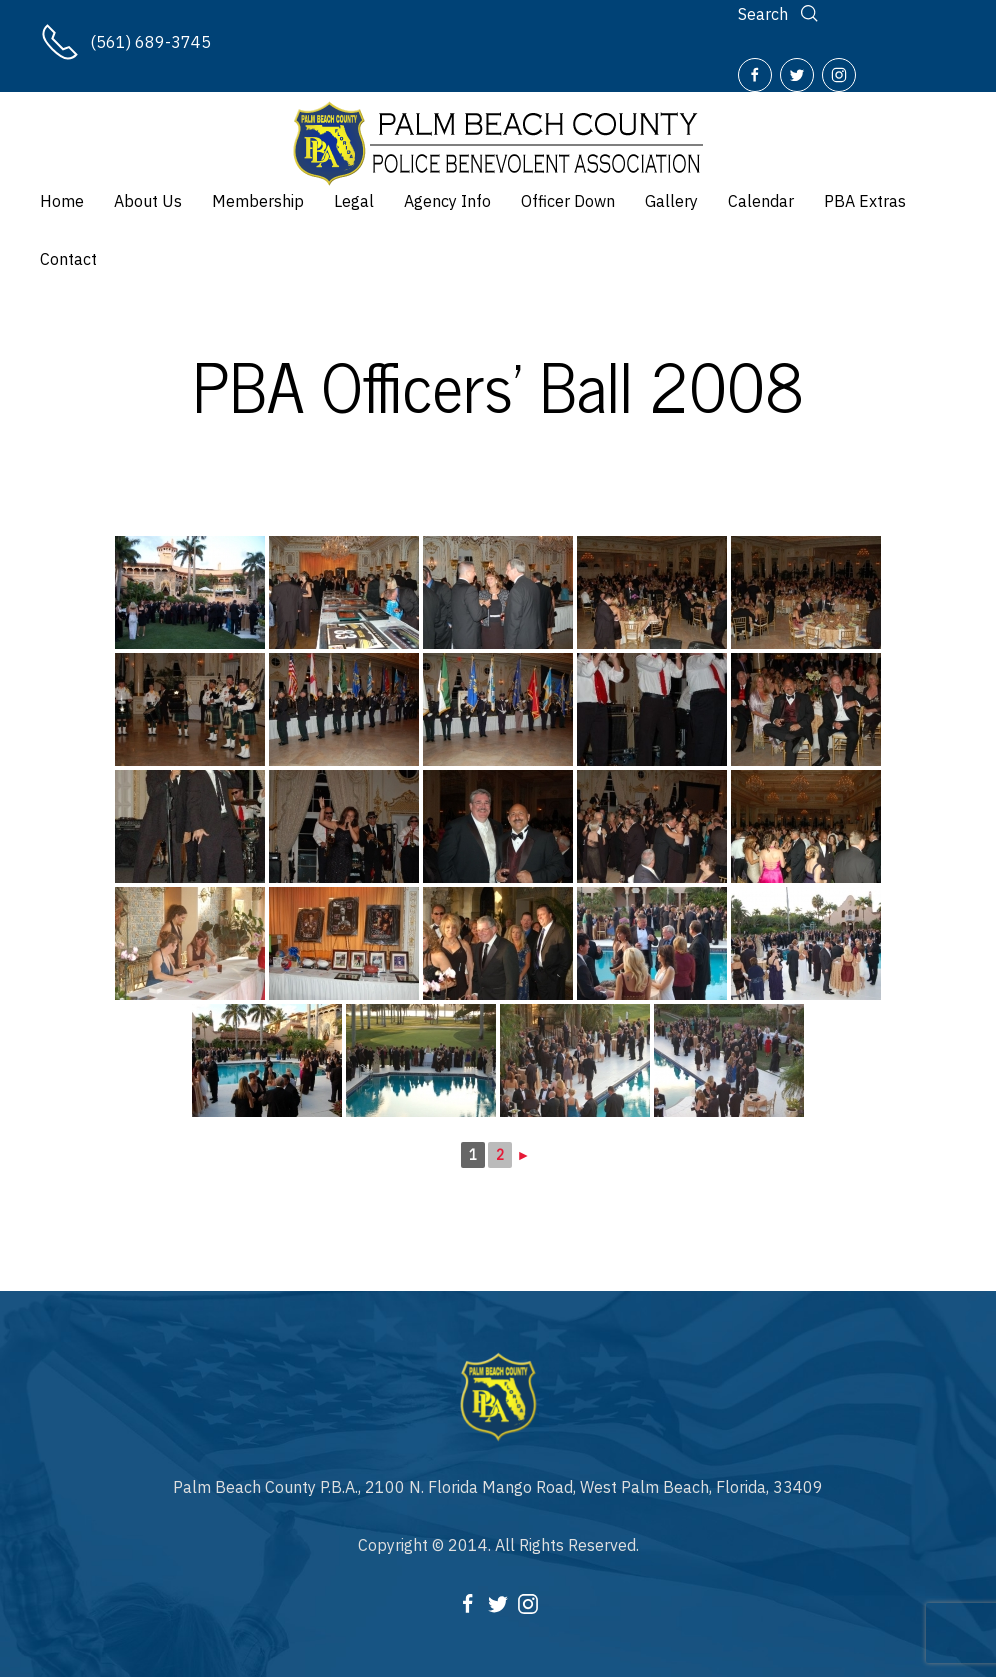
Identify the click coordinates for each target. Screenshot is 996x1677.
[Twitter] (797, 75)
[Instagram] (839, 75)
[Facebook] (755, 75)
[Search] (780, 14)
